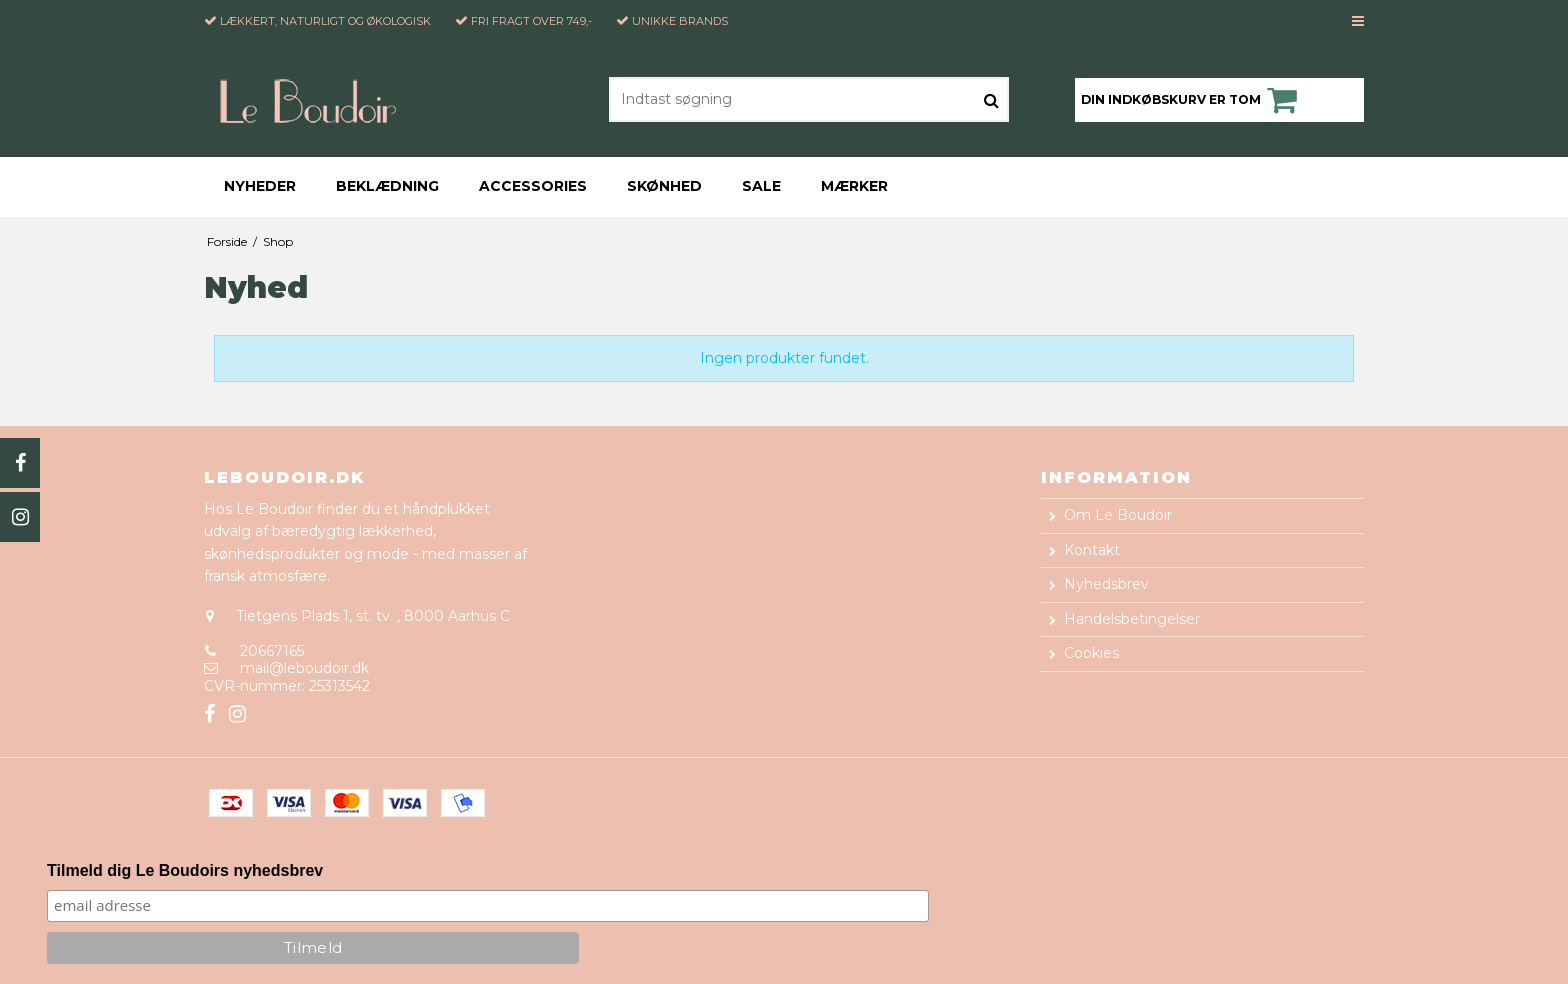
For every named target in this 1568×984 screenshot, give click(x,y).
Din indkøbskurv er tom (1192, 100)
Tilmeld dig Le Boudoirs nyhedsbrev (185, 870)
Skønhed (664, 186)
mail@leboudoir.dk (304, 668)
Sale (761, 186)
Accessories (533, 186)
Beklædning (387, 186)
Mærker (854, 186)
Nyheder (260, 186)
